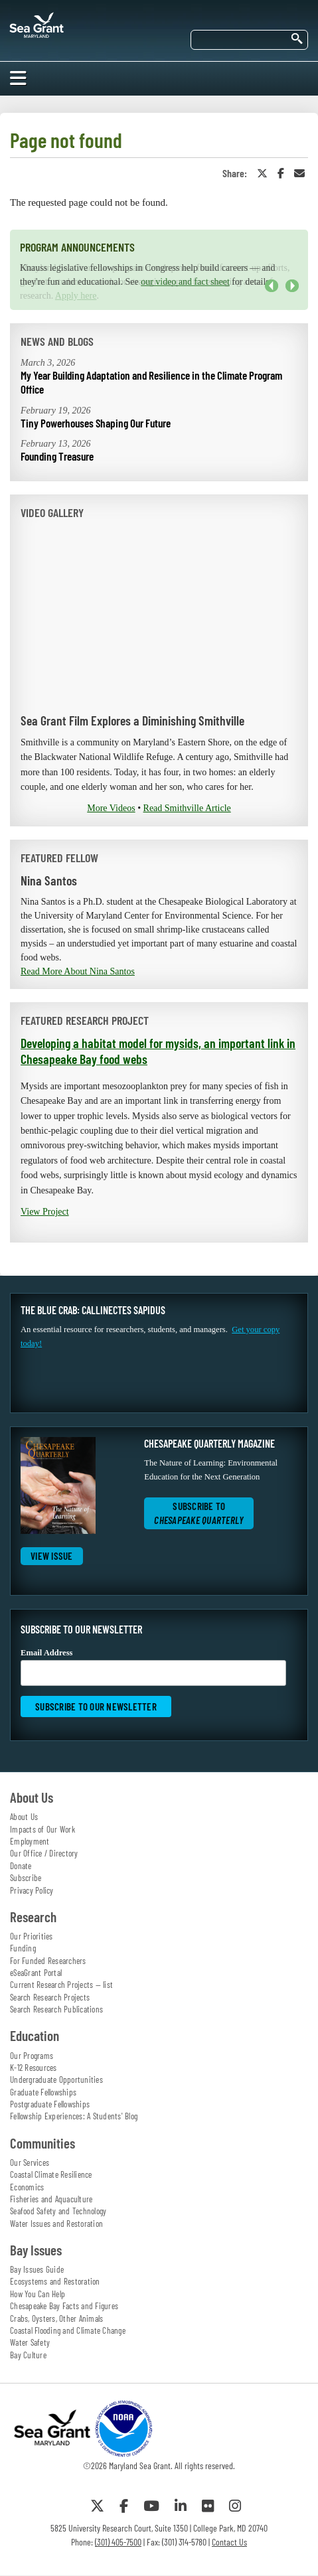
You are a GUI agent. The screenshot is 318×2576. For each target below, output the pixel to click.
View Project (45, 1212)
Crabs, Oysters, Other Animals (56, 2318)
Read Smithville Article (187, 808)
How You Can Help (37, 2294)
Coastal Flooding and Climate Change (67, 2330)
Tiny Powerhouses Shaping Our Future (96, 422)
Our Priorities (31, 1936)
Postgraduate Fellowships (50, 2104)
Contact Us (229, 2541)
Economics (27, 2187)
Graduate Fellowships (43, 2092)
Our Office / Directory (44, 1853)
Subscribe (25, 1877)
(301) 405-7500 (118, 2541)
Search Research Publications (56, 2009)
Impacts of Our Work (42, 1829)
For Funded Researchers (48, 1960)
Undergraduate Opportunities (56, 2079)
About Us (24, 1816)
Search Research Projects (50, 1997)
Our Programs (31, 2055)
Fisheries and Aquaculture (51, 2199)
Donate (21, 1865)
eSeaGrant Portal (36, 1972)
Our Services (29, 2162)
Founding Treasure (57, 456)
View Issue (52, 1556)
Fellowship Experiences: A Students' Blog (73, 2116)
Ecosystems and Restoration (55, 2281)
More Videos (111, 808)
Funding (23, 1948)
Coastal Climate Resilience (51, 2174)
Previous (271, 286)
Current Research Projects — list (61, 1984)
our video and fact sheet (185, 282)
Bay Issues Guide (37, 2269)
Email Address (153, 1667)
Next (292, 286)
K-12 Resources (33, 2067)
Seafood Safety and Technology (58, 2211)
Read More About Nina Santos (78, 971)
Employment (30, 1841)
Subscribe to (199, 1513)
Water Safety (30, 2342)
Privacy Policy (32, 1890)
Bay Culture (28, 2355)
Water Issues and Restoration (56, 2223)
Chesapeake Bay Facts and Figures (64, 2306)
